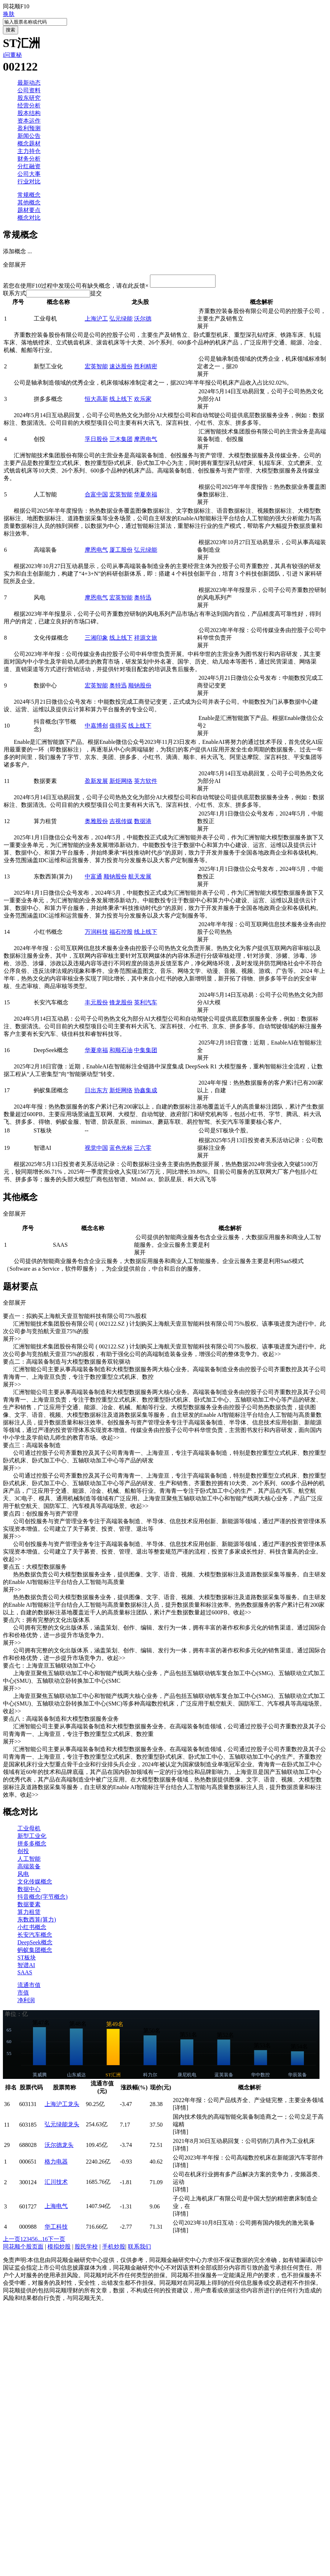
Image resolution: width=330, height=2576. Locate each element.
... (40, 2241)
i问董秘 (12, 55)
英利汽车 (145, 1004)
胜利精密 (145, 368)
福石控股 (121, 934)
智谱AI (26, 1967)
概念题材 (29, 143)
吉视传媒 (121, 823)
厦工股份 (121, 552)
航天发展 (139, 879)
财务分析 (29, 159)
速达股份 (121, 368)
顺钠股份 (139, 688)
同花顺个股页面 (23, 2249)
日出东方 (96, 1092)
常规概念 (29, 195)
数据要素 (29, 1906)
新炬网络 (121, 783)
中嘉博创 (96, 728)
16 (45, 2241)
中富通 (93, 879)
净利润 (26, 2002)
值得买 (118, 728)
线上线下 (121, 401)
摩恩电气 (145, 441)
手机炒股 (113, 2249)
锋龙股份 (121, 1004)
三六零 (142, 1150)
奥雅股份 (96, 823)
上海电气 (56, 2208)
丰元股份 (96, 1004)
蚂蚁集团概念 (34, 1952)
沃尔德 (142, 321)
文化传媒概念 (34, 1884)
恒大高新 (96, 401)
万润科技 (96, 934)
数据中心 (29, 1891)
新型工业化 (31, 1838)
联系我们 (139, 2249)
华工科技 (56, 2229)
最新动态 (29, 83)
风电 (23, 1876)
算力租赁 (29, 1914)
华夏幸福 (145, 496)
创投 (23, 1853)
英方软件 (145, 783)
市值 (23, 1995)
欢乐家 (142, 401)
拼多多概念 (31, 1846)
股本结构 (29, 113)
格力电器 (56, 2164)
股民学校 (86, 2249)
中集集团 (145, 1052)
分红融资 (29, 166)
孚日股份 (96, 441)
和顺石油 (121, 1052)
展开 (205, 328)
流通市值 (29, 1987)
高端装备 (29, 1868)
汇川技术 (56, 2184)
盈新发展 (96, 783)
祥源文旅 (145, 640)
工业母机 (29, 1830)
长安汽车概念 (34, 1937)
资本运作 (29, 121)
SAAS (24, 1974)
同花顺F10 (16, 6)
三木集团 (121, 441)
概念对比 (29, 218)
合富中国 (96, 496)
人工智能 (29, 1861)
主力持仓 (29, 151)
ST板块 (26, 1960)
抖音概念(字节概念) (42, 1899)
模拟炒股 (59, 2249)
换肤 (8, 14)
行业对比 (29, 181)
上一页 (11, 2241)
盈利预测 (29, 128)
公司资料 (29, 90)
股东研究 (29, 98)
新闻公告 (29, 136)
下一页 (56, 2241)
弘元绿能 (121, 321)
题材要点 (29, 210)
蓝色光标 (121, 1150)
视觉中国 (96, 1150)
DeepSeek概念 (35, 1944)
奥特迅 (142, 600)
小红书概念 (31, 1929)
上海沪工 (96, 321)
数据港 (142, 823)
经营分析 (29, 105)
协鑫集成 (145, 1092)
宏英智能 (96, 368)
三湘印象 (96, 640)
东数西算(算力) (36, 1922)
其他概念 (29, 202)
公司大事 (29, 174)
